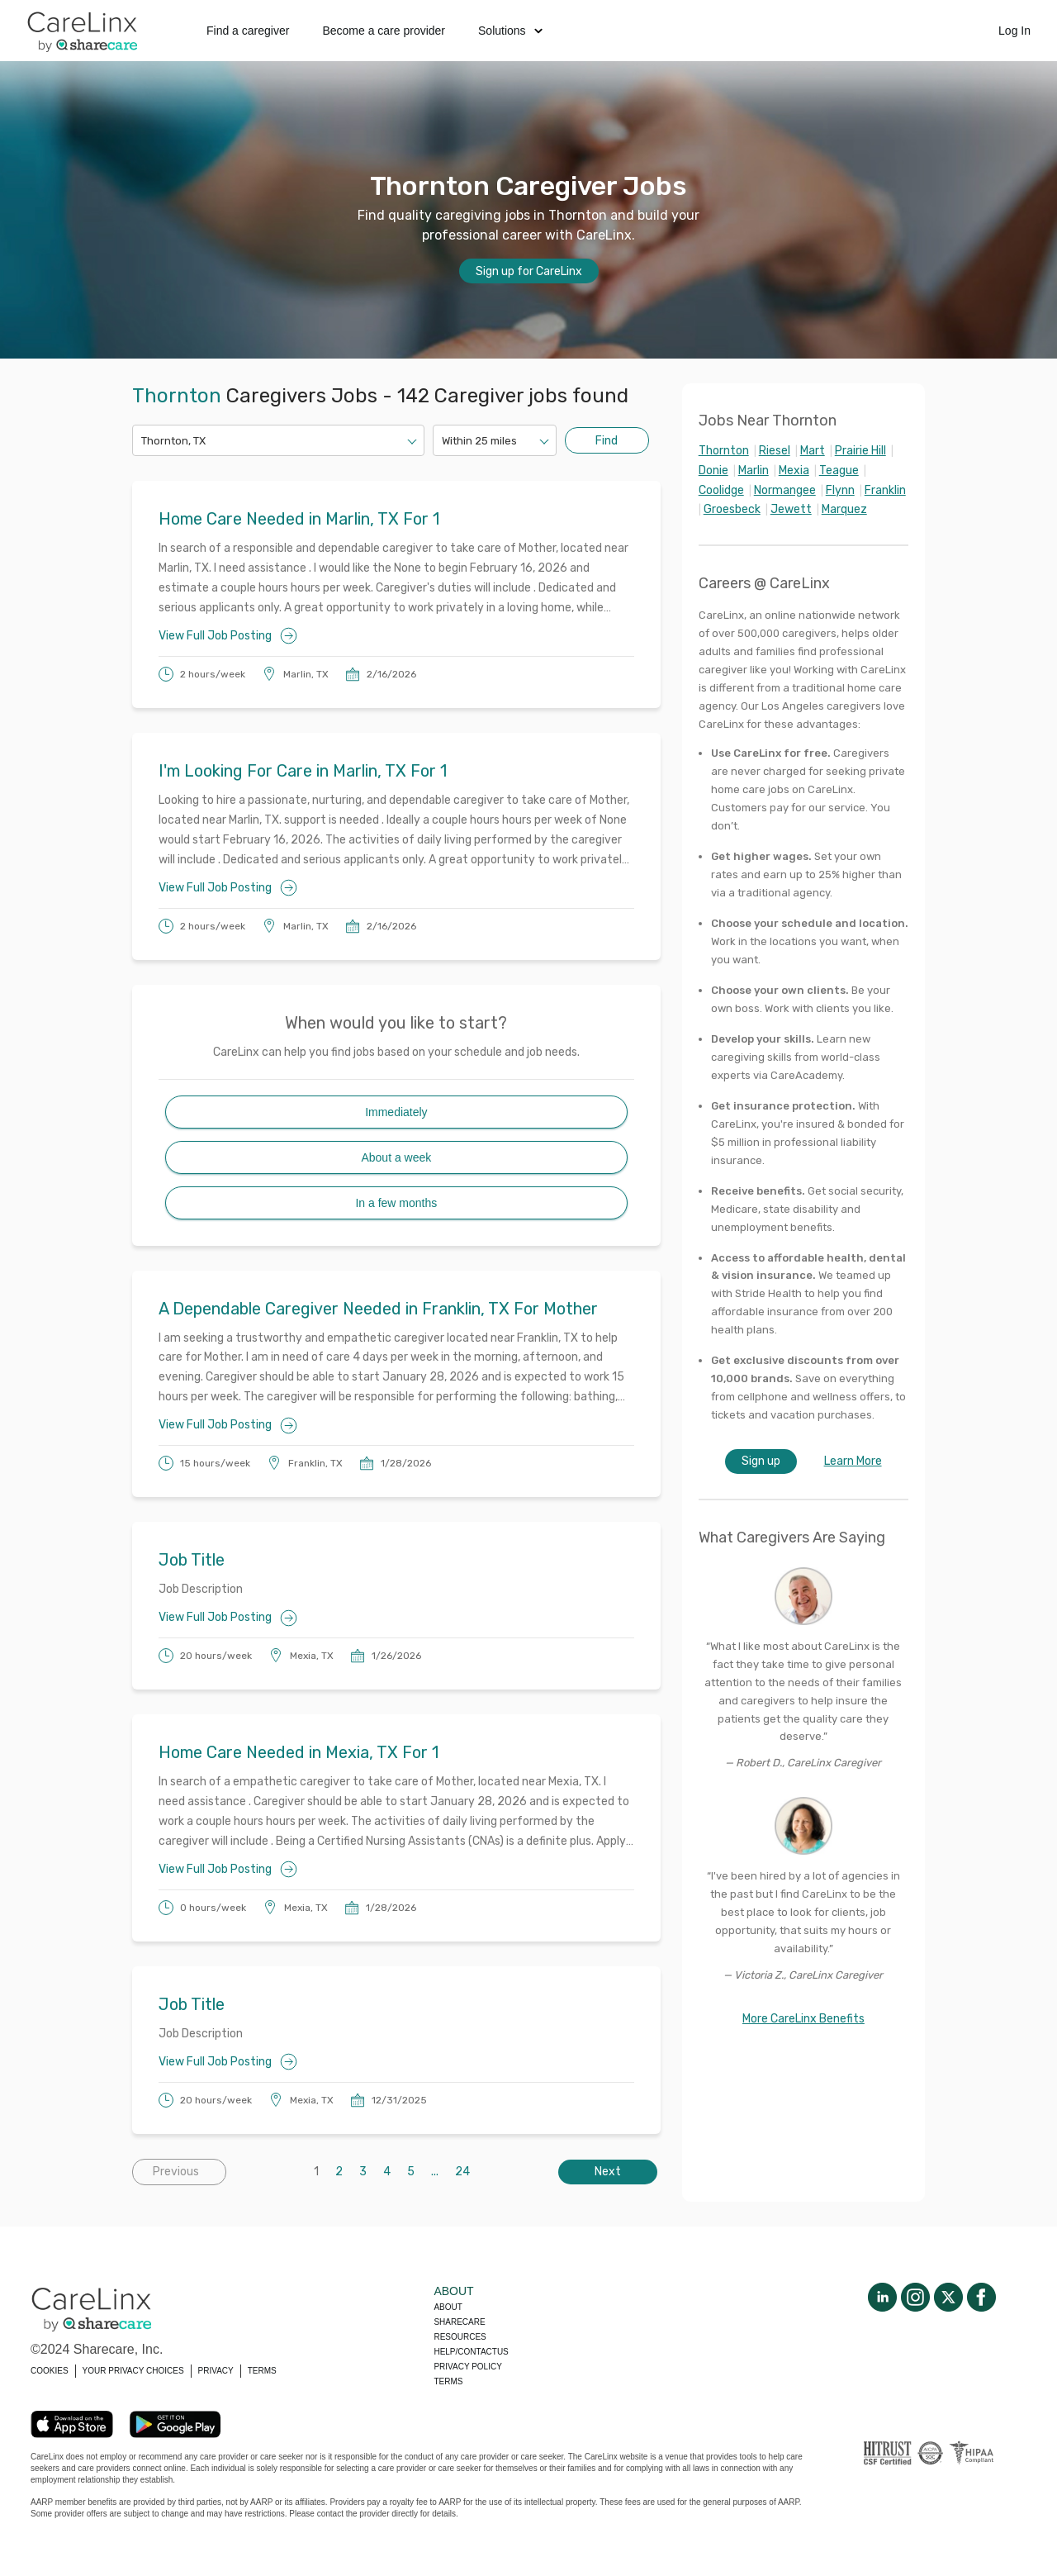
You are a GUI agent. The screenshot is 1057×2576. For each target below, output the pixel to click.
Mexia (794, 470)
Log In (1014, 30)
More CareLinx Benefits (803, 2019)
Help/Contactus (471, 2351)
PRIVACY (216, 2370)
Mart (812, 451)
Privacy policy (467, 2366)
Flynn (840, 490)
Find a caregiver (247, 30)
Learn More (853, 1461)
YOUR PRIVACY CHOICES (133, 2370)
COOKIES (50, 2370)
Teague (839, 470)
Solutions (510, 30)
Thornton (724, 451)
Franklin (885, 490)
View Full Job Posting (228, 635)
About (448, 2307)
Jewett (791, 509)
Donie (713, 470)
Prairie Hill (860, 451)
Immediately (396, 1112)
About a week (396, 1157)
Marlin (753, 470)
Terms (448, 2381)
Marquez (844, 509)
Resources (460, 2336)
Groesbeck (732, 509)
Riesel (774, 451)
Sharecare (459, 2321)
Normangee (785, 490)
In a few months (396, 1203)
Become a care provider (383, 30)
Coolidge (721, 490)
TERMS (262, 2370)
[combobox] (142, 441)
